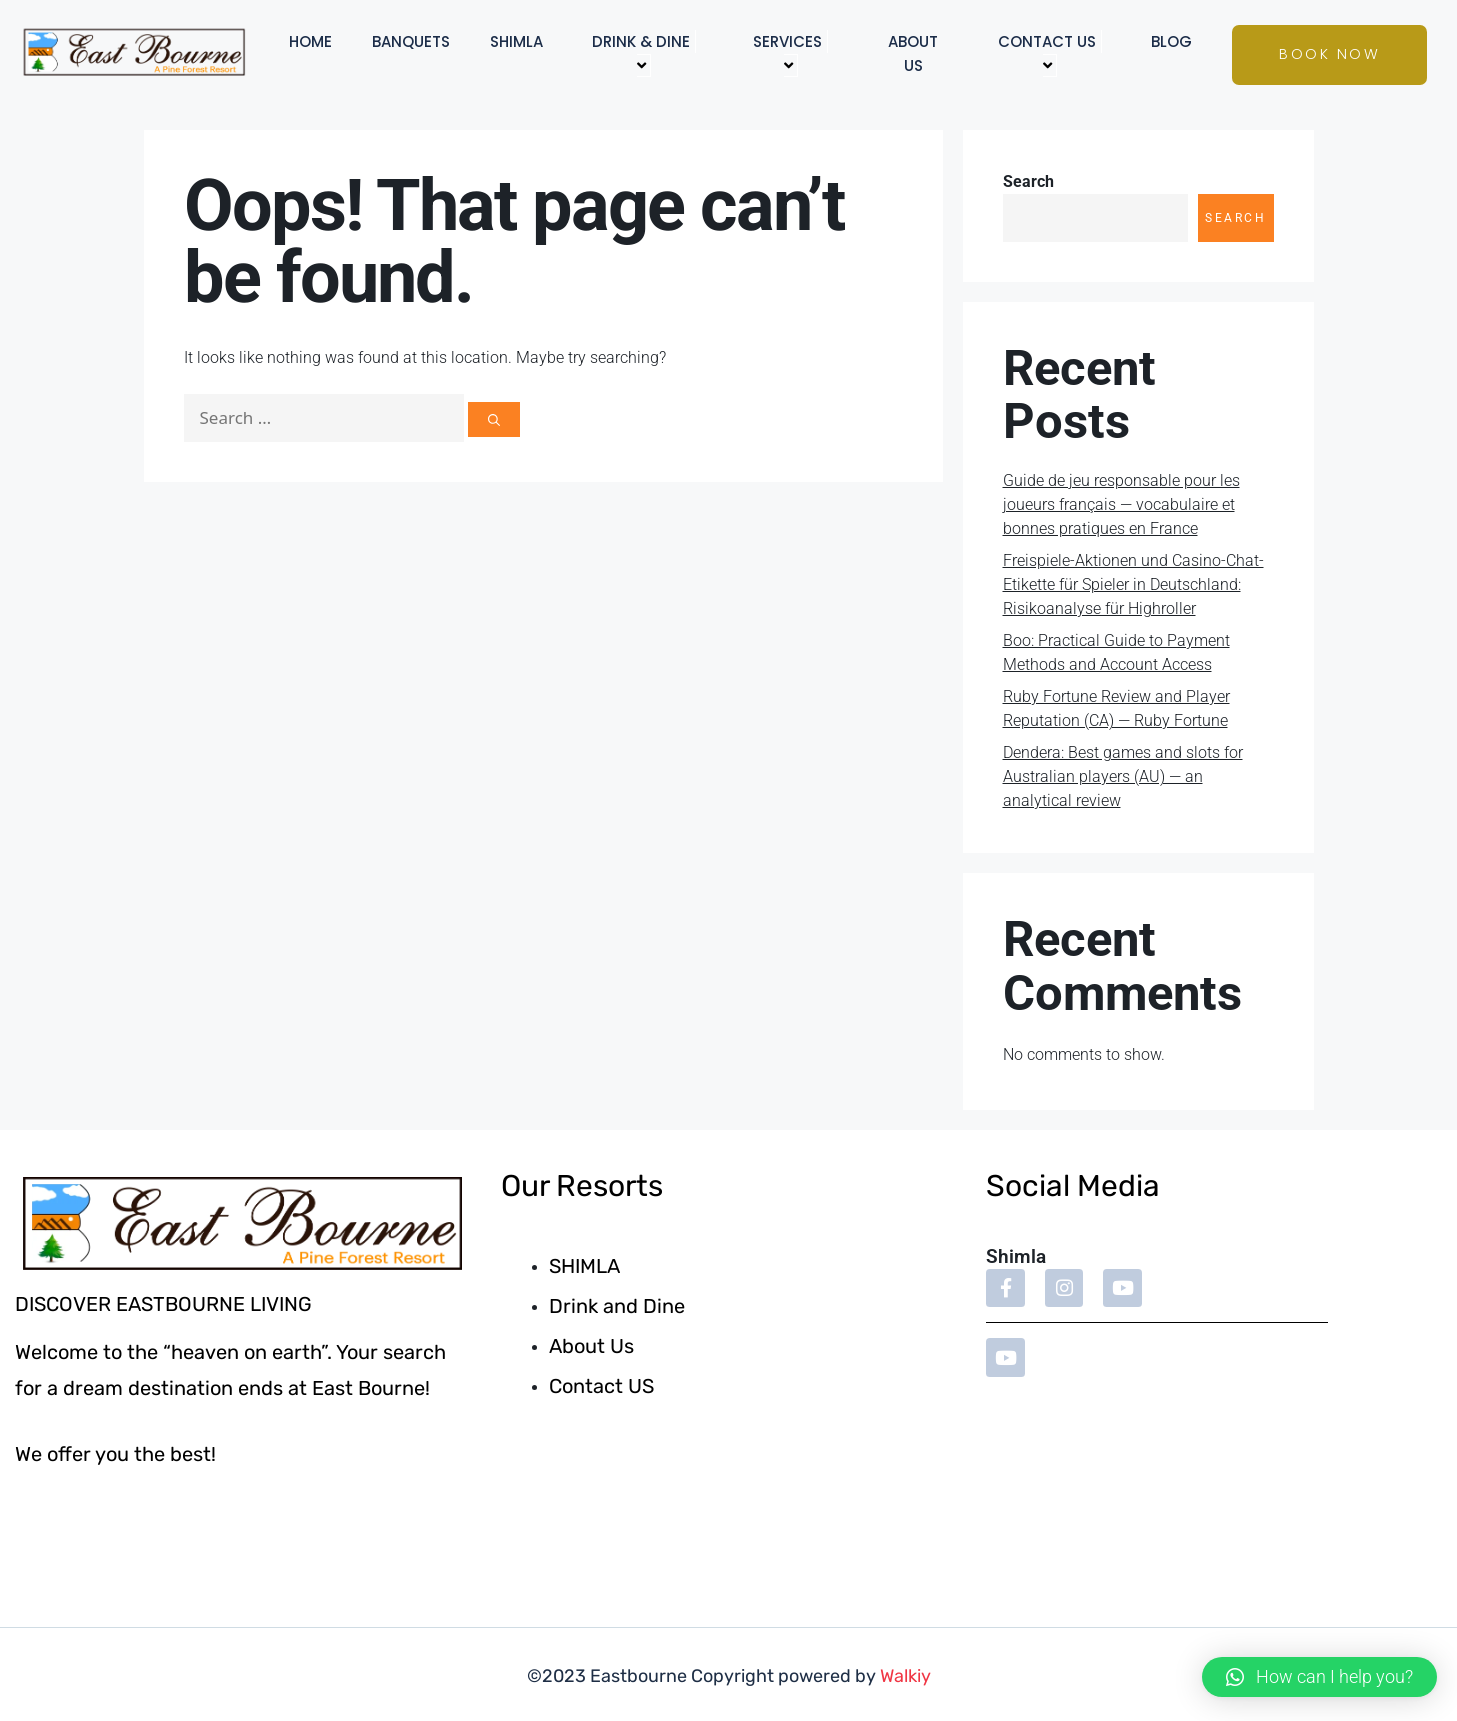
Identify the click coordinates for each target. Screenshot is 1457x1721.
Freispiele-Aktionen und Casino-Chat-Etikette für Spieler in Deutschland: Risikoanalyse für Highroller (1133, 584)
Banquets (411, 41)
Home (310, 41)
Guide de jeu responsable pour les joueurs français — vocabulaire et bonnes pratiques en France (1121, 504)
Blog (1171, 41)
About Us (913, 53)
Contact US (1050, 53)
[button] (1319, 1677)
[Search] (494, 419)
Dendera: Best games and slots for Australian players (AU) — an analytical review (1123, 776)
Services (790, 53)
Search (1028, 181)
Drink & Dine (644, 53)
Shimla (516, 41)
